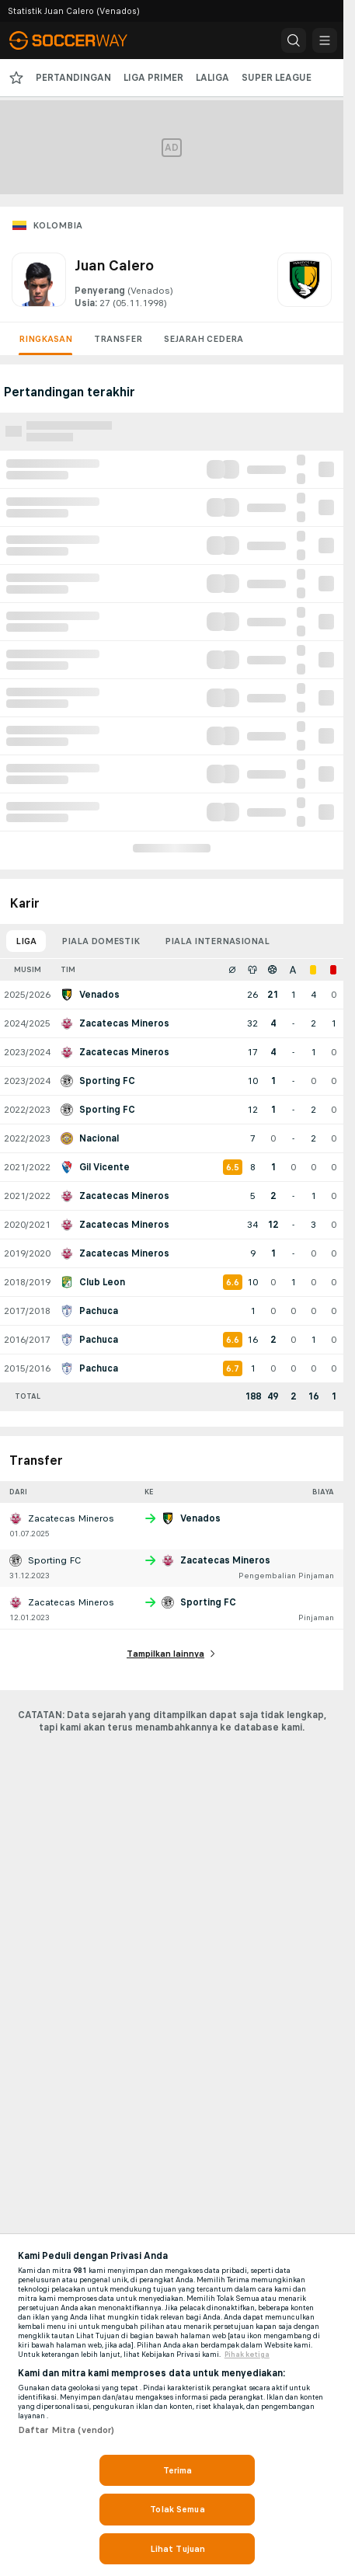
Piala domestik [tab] (100, 941)
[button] (293, 40)
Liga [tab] (26, 941)
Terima (178, 2470)
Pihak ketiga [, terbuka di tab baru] (247, 2354)
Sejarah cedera (203, 338)
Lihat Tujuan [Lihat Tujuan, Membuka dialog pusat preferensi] (177, 2548)
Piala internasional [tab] (217, 941)
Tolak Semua (177, 2509)
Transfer (118, 338)
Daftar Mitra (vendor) (66, 2429)
